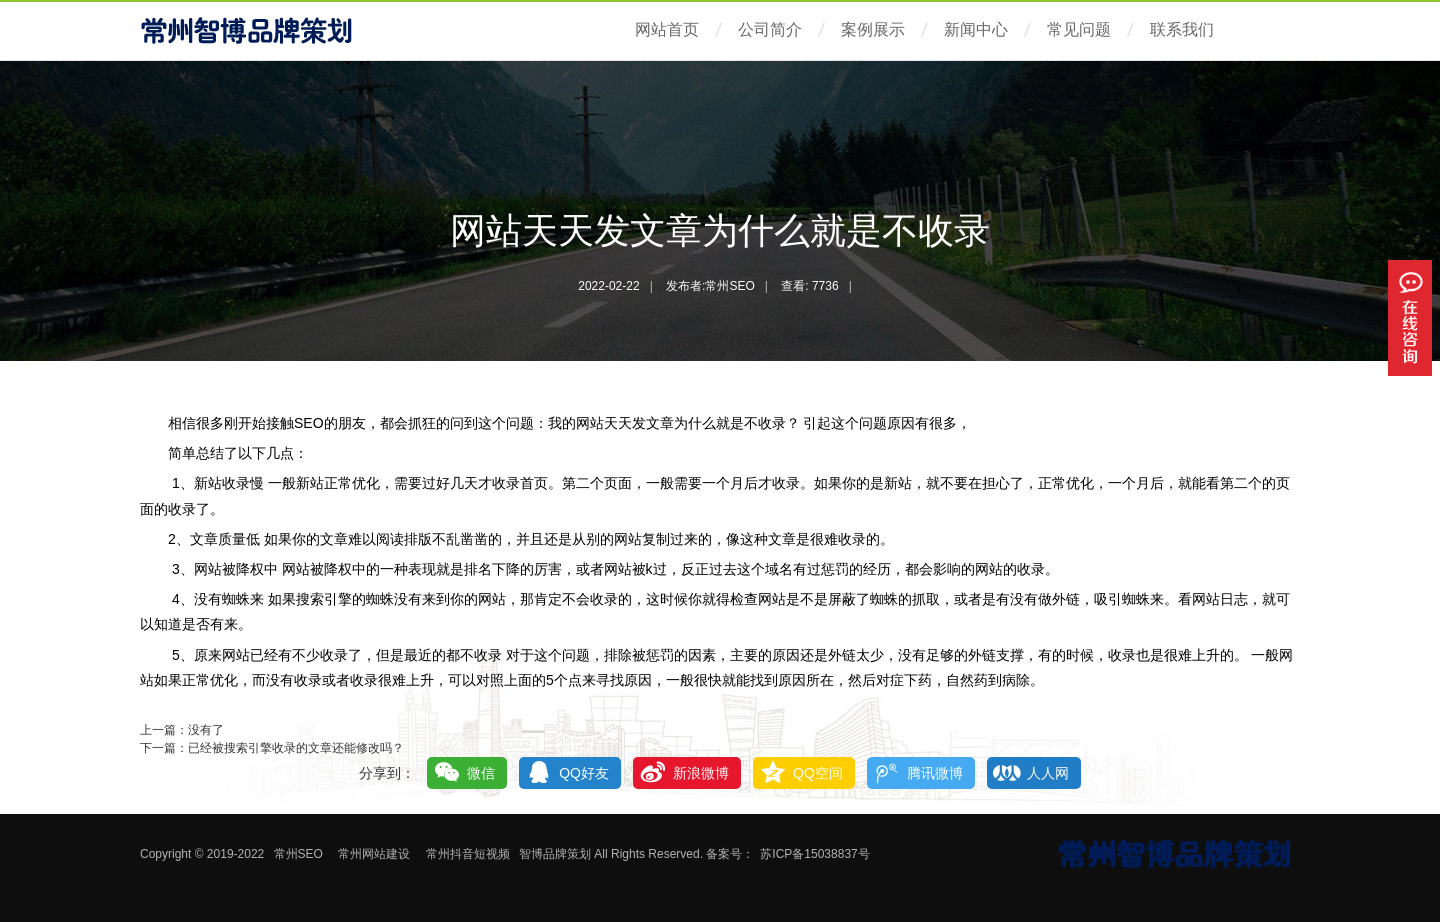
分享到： (387, 773)
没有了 (206, 730)
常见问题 (1079, 29)
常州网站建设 (374, 854)
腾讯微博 (935, 773)
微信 (481, 773)
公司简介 (770, 29)
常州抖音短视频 (468, 854)
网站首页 (667, 29)
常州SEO (298, 854)
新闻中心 (976, 29)
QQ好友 (584, 773)
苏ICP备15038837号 (814, 854)
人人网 (1048, 773)
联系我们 (1182, 29)
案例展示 (873, 29)
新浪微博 (701, 773)
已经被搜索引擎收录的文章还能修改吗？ (296, 748)
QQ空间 (818, 773)
